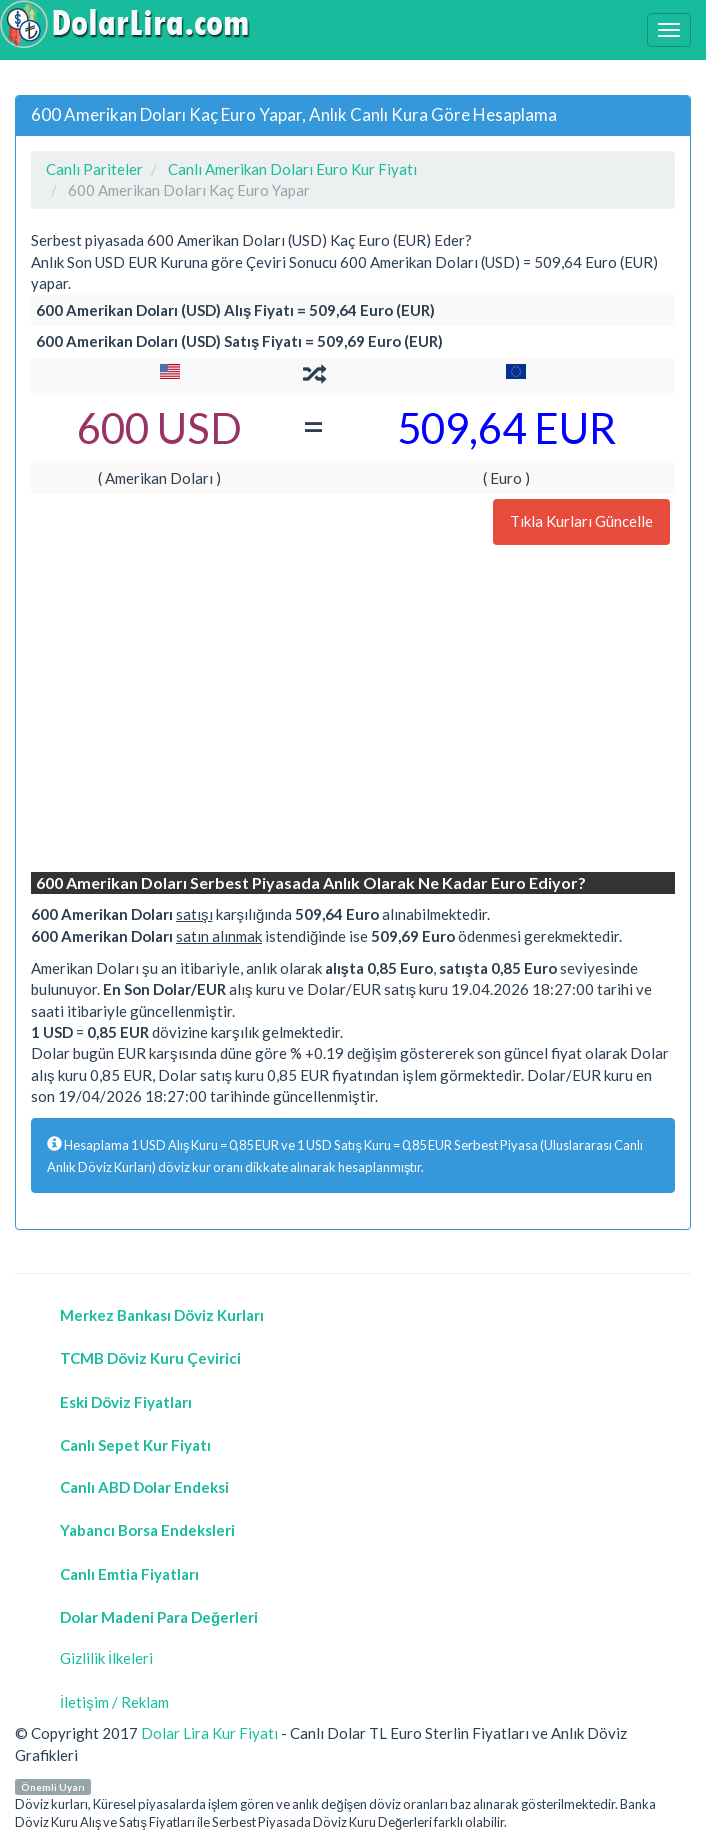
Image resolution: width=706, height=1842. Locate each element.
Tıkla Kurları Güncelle (581, 521)
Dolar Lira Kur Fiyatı (209, 1733)
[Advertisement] (353, 711)
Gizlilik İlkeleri (106, 1658)
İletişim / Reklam (114, 1702)
